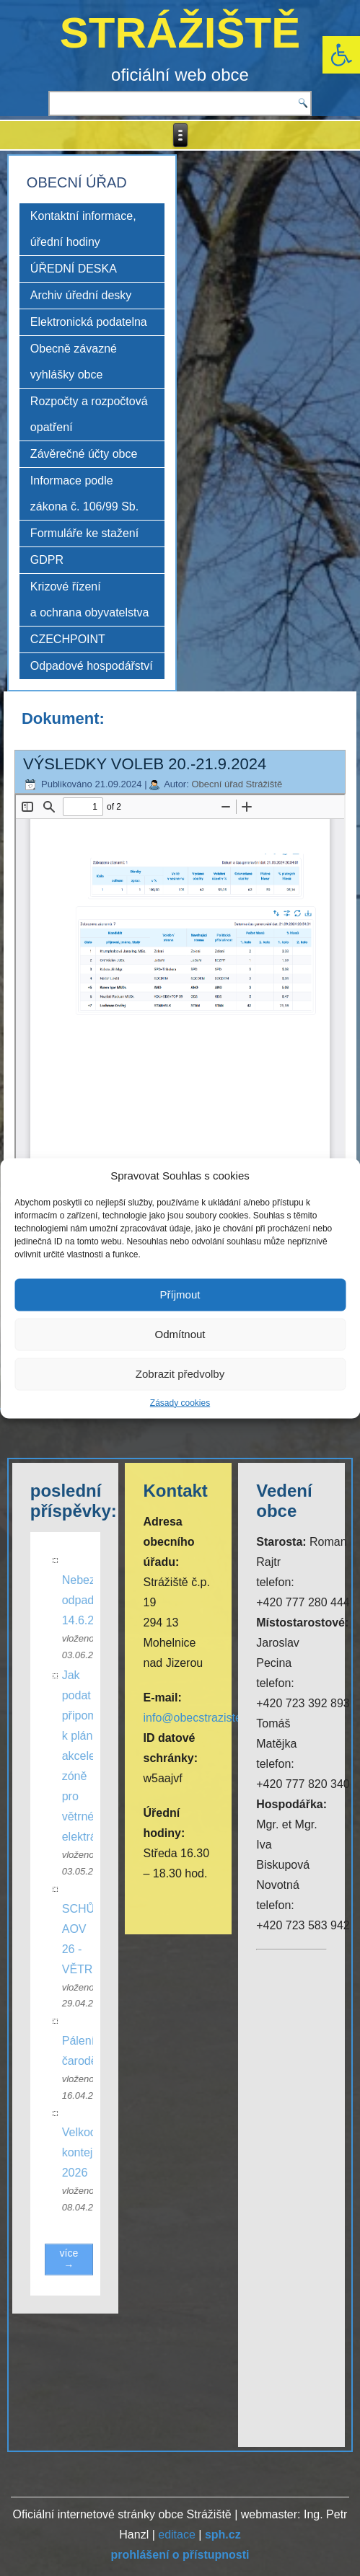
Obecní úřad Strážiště (236, 784)
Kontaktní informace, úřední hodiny (83, 229)
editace (177, 2534)
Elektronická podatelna (88, 322)
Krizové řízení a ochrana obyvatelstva (89, 599)
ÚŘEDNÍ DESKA (73, 268)
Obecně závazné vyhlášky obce (73, 361)
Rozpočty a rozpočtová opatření (89, 414)
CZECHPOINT (67, 639)
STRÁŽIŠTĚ (180, 33)
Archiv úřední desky (81, 295)
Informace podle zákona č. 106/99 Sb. (84, 493)
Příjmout (180, 1294)
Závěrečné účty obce (84, 454)
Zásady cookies (180, 1402)
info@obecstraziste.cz (199, 1718)
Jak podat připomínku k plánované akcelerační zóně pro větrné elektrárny (100, 1756)
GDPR (46, 560)
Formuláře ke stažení (84, 533)
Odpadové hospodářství (91, 666)
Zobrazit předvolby (180, 1374)
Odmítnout (179, 1334)
